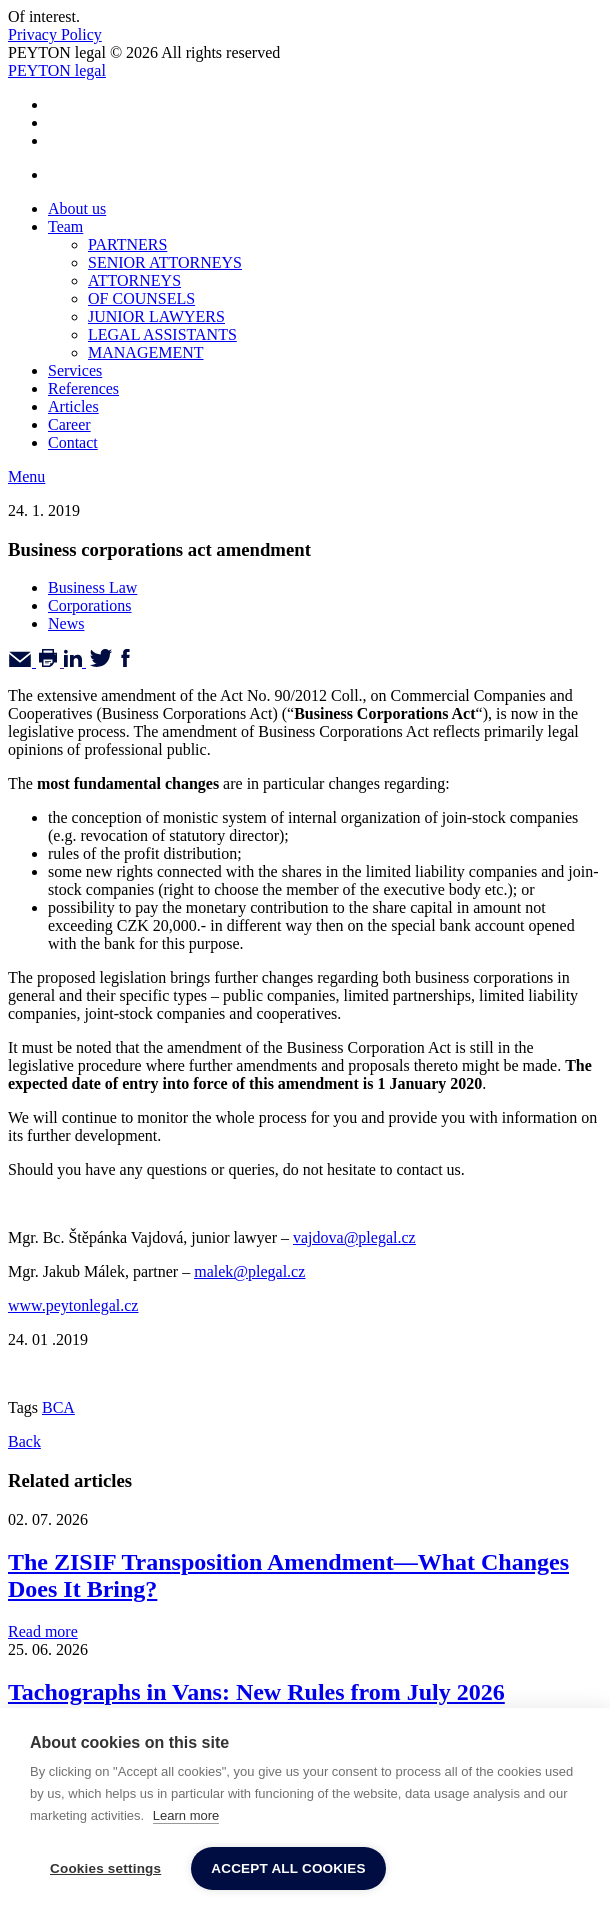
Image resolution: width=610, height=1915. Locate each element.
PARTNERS (127, 244)
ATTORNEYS (134, 280)
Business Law (92, 587)
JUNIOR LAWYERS (156, 316)
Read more (43, 1631)
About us (77, 208)
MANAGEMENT (146, 352)
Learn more (186, 1815)
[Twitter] (101, 661)
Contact (73, 442)
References (83, 388)
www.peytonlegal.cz (73, 1305)
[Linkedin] (75, 661)
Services (75, 370)
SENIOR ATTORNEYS (165, 262)
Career (69, 424)
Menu (26, 476)
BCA (58, 1407)
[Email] (22, 661)
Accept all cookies (288, 1868)
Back (24, 1441)
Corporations (90, 605)
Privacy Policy (55, 34)
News (66, 623)
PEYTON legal (57, 70)
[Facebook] (125, 661)
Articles (73, 406)
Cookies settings (105, 1868)
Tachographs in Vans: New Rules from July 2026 (256, 1692)
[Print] (50, 661)
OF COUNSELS (141, 298)
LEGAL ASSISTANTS (162, 334)
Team (65, 226)
